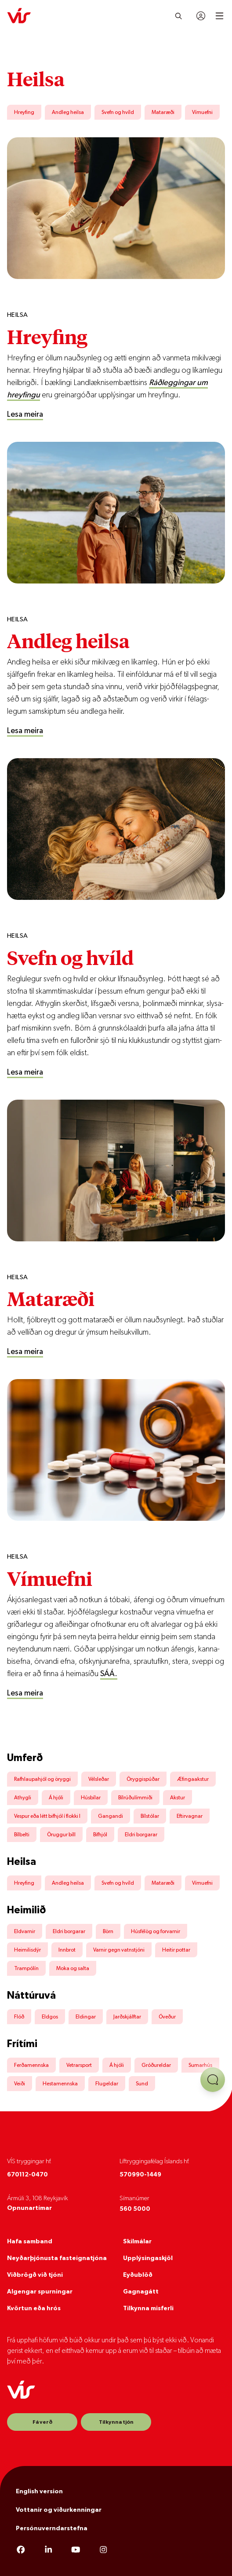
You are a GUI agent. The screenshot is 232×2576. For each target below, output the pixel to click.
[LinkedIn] (49, 2550)
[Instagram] (103, 2550)
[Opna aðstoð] (212, 2079)
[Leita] (178, 16)
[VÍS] (19, 16)
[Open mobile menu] (219, 16)
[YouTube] (76, 2550)
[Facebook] (21, 2550)
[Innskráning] (200, 16)
